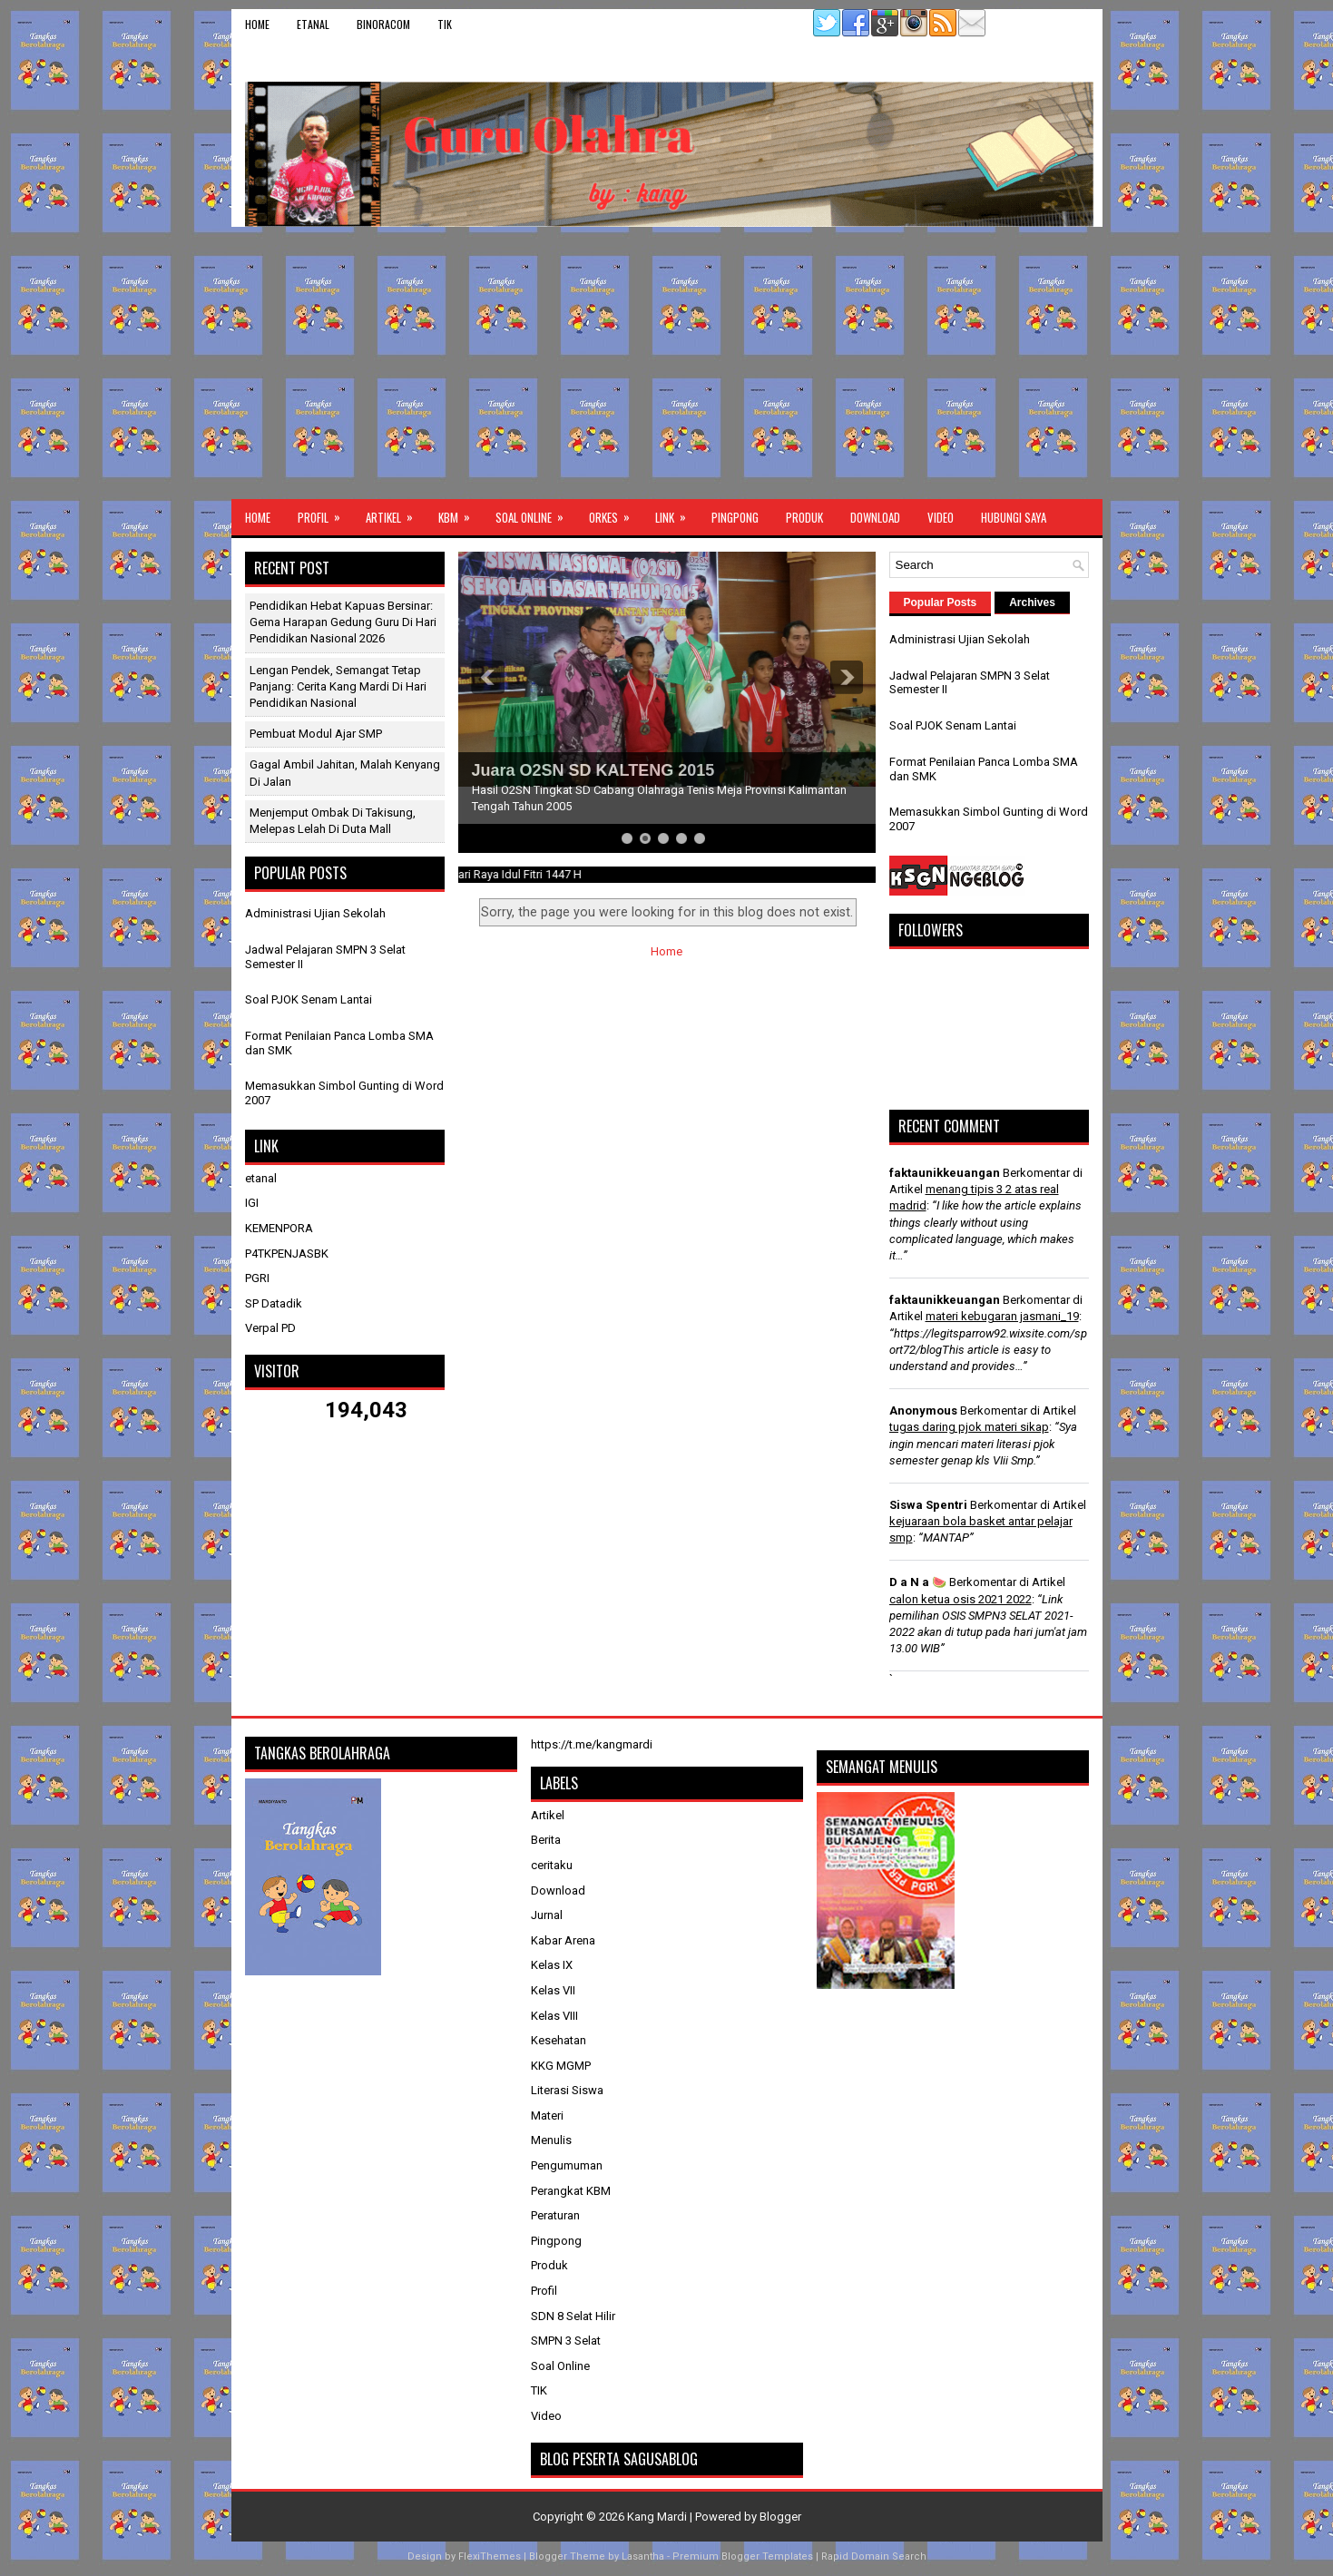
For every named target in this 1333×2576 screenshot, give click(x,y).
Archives (1032, 602)
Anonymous (923, 1410)
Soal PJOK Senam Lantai (308, 999)
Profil (325, 512)
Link (676, 512)
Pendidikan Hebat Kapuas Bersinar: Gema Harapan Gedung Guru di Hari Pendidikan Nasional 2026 (343, 622)
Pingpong (735, 517)
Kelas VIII (554, 2016)
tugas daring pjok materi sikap (969, 1427)
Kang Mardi (658, 2516)
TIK (444, 24)
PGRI (257, 1278)
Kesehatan (558, 2040)
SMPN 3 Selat (566, 2340)
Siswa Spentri (928, 1505)
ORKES (615, 512)
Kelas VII (553, 1990)
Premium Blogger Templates (742, 2556)
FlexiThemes (489, 2556)
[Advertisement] (667, 363)
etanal (313, 24)
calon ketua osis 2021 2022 (960, 1599)
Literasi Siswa (567, 2090)
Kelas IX (552, 1965)
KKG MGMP (561, 2065)
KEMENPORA (279, 1228)
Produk (804, 517)
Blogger (780, 2516)
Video (940, 517)
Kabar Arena (563, 1940)
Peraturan (555, 2215)
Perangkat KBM (571, 2191)
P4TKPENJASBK (286, 1253)
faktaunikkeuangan (944, 1173)
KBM (460, 512)
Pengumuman (567, 2165)
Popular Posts (940, 602)
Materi (547, 2115)
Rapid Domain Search (873, 2556)
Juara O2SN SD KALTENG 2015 (593, 770)
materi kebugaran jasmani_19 (1002, 1316)
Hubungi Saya (1013, 517)
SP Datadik (273, 1303)
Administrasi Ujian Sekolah (315, 913)
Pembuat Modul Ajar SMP (316, 733)
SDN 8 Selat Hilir (573, 2316)
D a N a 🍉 (917, 1582)
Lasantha (643, 2556)
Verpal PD (270, 1328)
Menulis (551, 2140)
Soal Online (535, 512)
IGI (252, 1203)
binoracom (383, 24)
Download (875, 517)
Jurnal (547, 1915)
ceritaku (552, 1865)
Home (257, 24)
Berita (546, 1839)
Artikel (395, 512)
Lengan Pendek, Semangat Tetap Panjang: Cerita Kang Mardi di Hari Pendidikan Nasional (338, 686)
